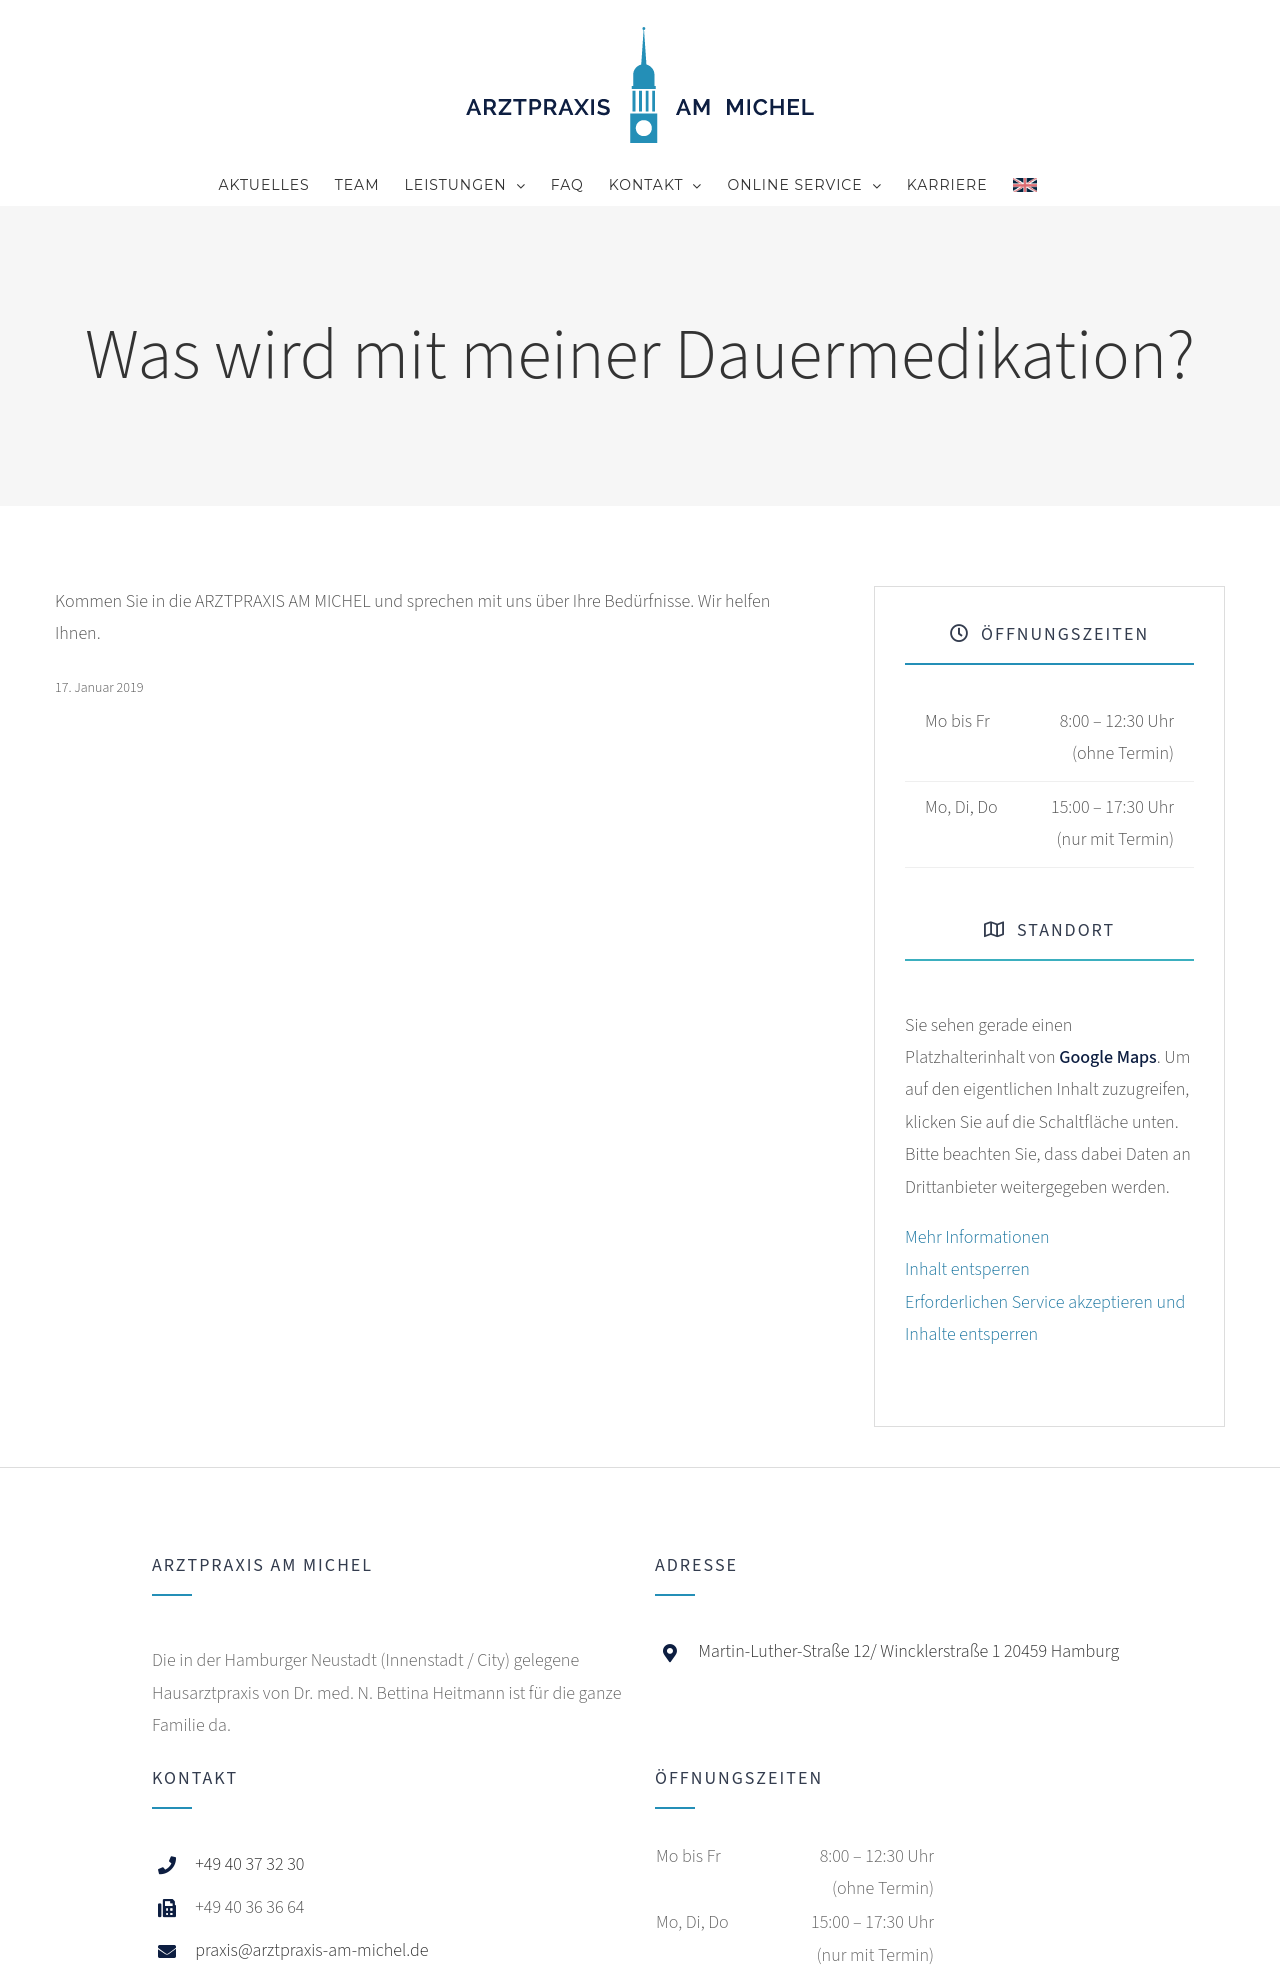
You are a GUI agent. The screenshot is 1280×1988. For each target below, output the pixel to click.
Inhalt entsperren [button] (967, 1269)
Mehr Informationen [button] (977, 1237)
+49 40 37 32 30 (249, 1864)
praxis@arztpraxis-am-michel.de (311, 1950)
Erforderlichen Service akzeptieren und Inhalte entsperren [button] (1045, 1318)
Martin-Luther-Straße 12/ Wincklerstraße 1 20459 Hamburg (908, 1651)
